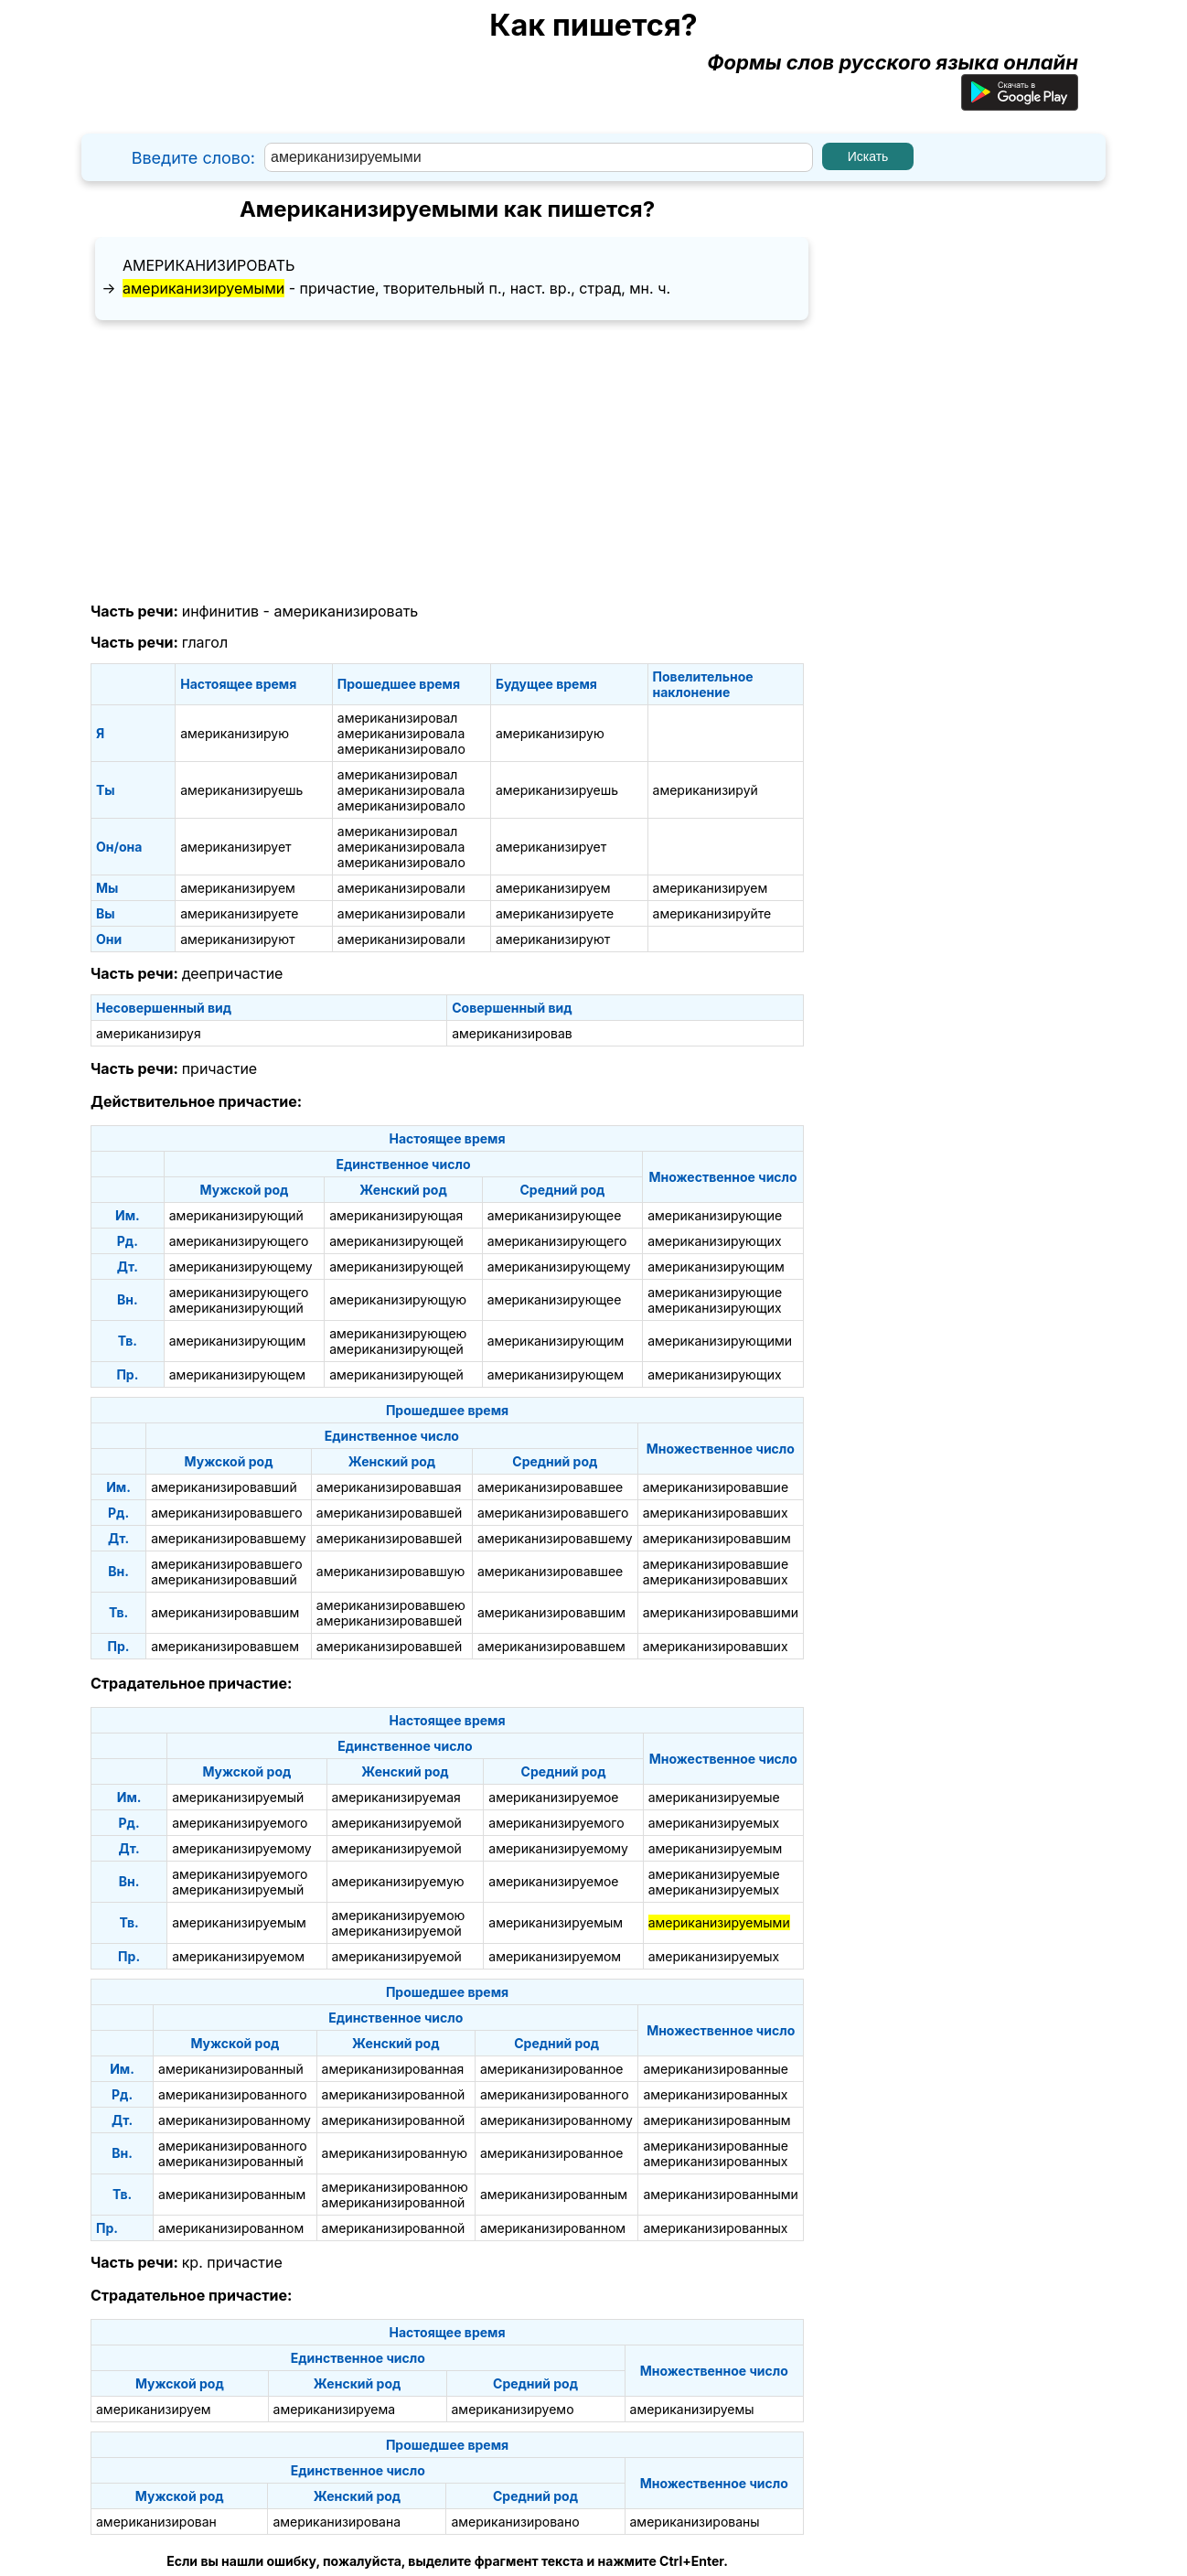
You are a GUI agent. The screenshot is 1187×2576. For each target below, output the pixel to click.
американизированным (716, 2120)
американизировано (515, 2521)
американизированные (715, 2069)
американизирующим (716, 1266)
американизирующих (714, 1241)
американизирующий (236, 1215)
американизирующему (241, 1266)
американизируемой (397, 1822)
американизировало (401, 749)
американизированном (231, 2228)
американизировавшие (715, 1487)
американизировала (401, 733)
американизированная (393, 2069)
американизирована (337, 2521)
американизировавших (715, 1512)
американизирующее (554, 1215)
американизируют (237, 939)
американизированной (393, 2094)
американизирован (156, 2521)
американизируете (239, 913)
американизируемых (714, 1822)
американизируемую (398, 1881)
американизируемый (238, 1797)
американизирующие (714, 1215)
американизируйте (712, 913)
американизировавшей (389, 1512)
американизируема (334, 2409)
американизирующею (397, 1333)
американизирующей (396, 1241)
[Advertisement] (447, 462)
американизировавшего (226, 1512)
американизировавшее (550, 1487)
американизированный (231, 2069)
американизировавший (224, 1487)
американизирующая (396, 1215)
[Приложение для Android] (1019, 103)
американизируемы (692, 2409)
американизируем (237, 888)
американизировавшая (389, 1487)
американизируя (148, 1033)
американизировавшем (225, 1646)
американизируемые (714, 1797)
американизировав (512, 1033)
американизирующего (239, 1241)
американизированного (232, 2094)
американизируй (705, 790)
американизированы (695, 2521)
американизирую (234, 733)
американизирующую (397, 1299)
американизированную (395, 2153)
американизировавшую (390, 1571)
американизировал (397, 717)
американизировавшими (720, 1612)
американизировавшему (228, 1538)
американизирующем (237, 1374)
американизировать (208, 265)
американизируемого (239, 1822)
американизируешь (241, 790)
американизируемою (398, 1915)
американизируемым (715, 1848)
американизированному (234, 2120)
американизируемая (396, 1797)
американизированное (552, 2069)
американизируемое (553, 1797)
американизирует (235, 846)
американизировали (401, 888)
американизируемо (513, 2409)
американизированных (715, 2094)
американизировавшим (717, 1538)
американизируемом (238, 1956)
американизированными (720, 2194)
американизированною (395, 2187)
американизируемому (242, 1848)
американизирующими (719, 1340)
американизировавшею (390, 1605)
